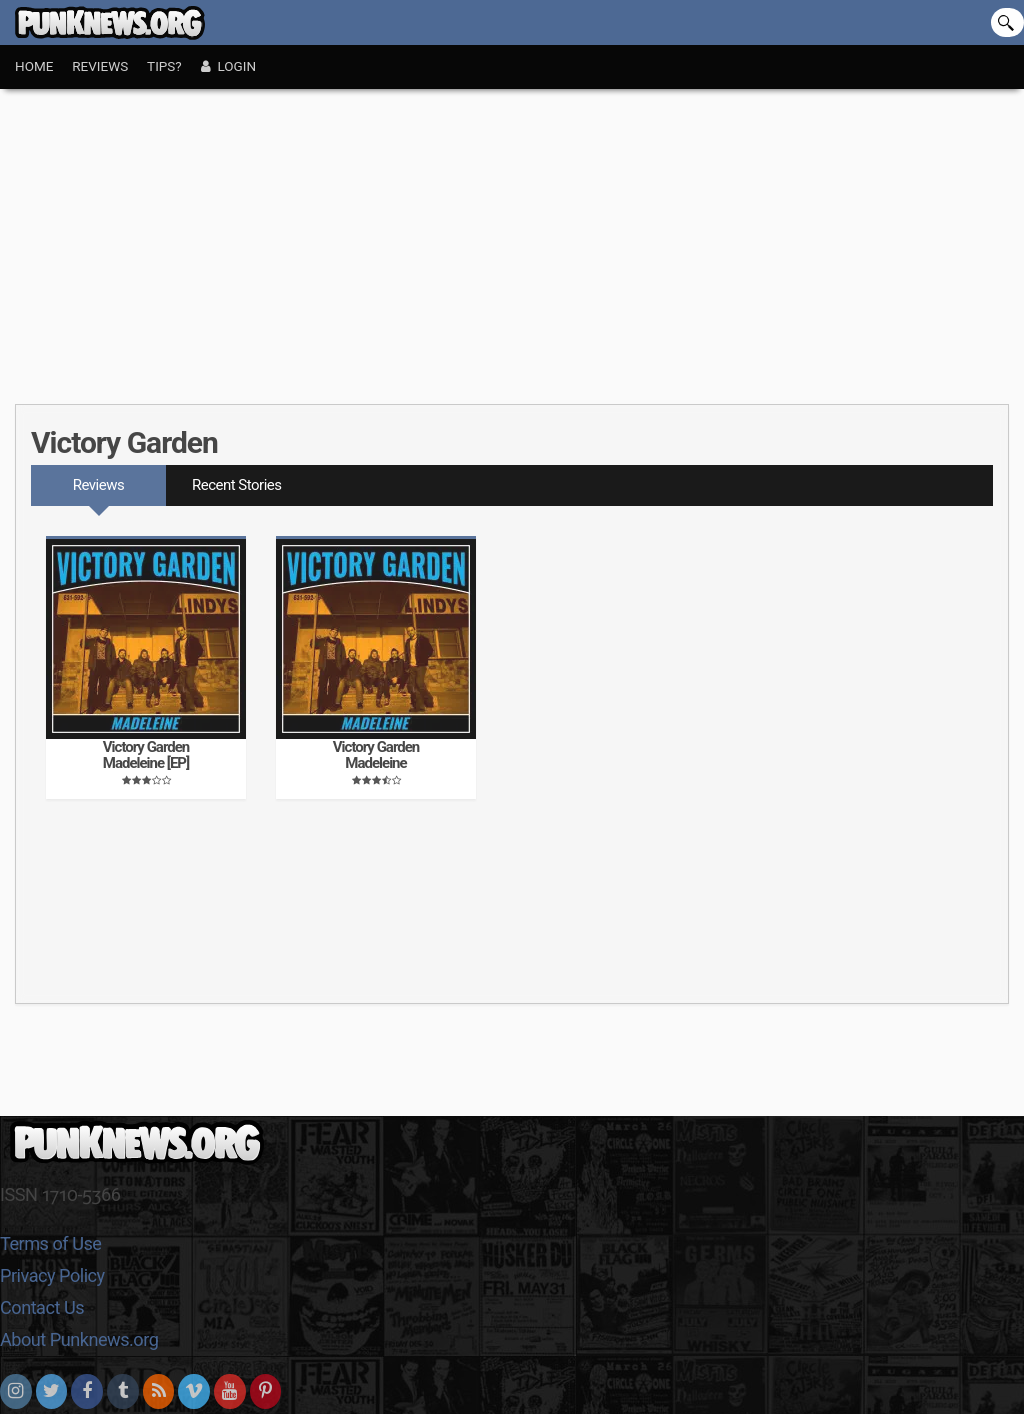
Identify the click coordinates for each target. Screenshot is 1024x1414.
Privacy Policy (52, 1275)
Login (228, 66)
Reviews (100, 66)
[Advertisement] (512, 239)
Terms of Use (50, 1243)
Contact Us (42, 1307)
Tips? (164, 66)
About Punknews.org (79, 1339)
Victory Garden (124, 442)
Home (34, 66)
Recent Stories (237, 485)
